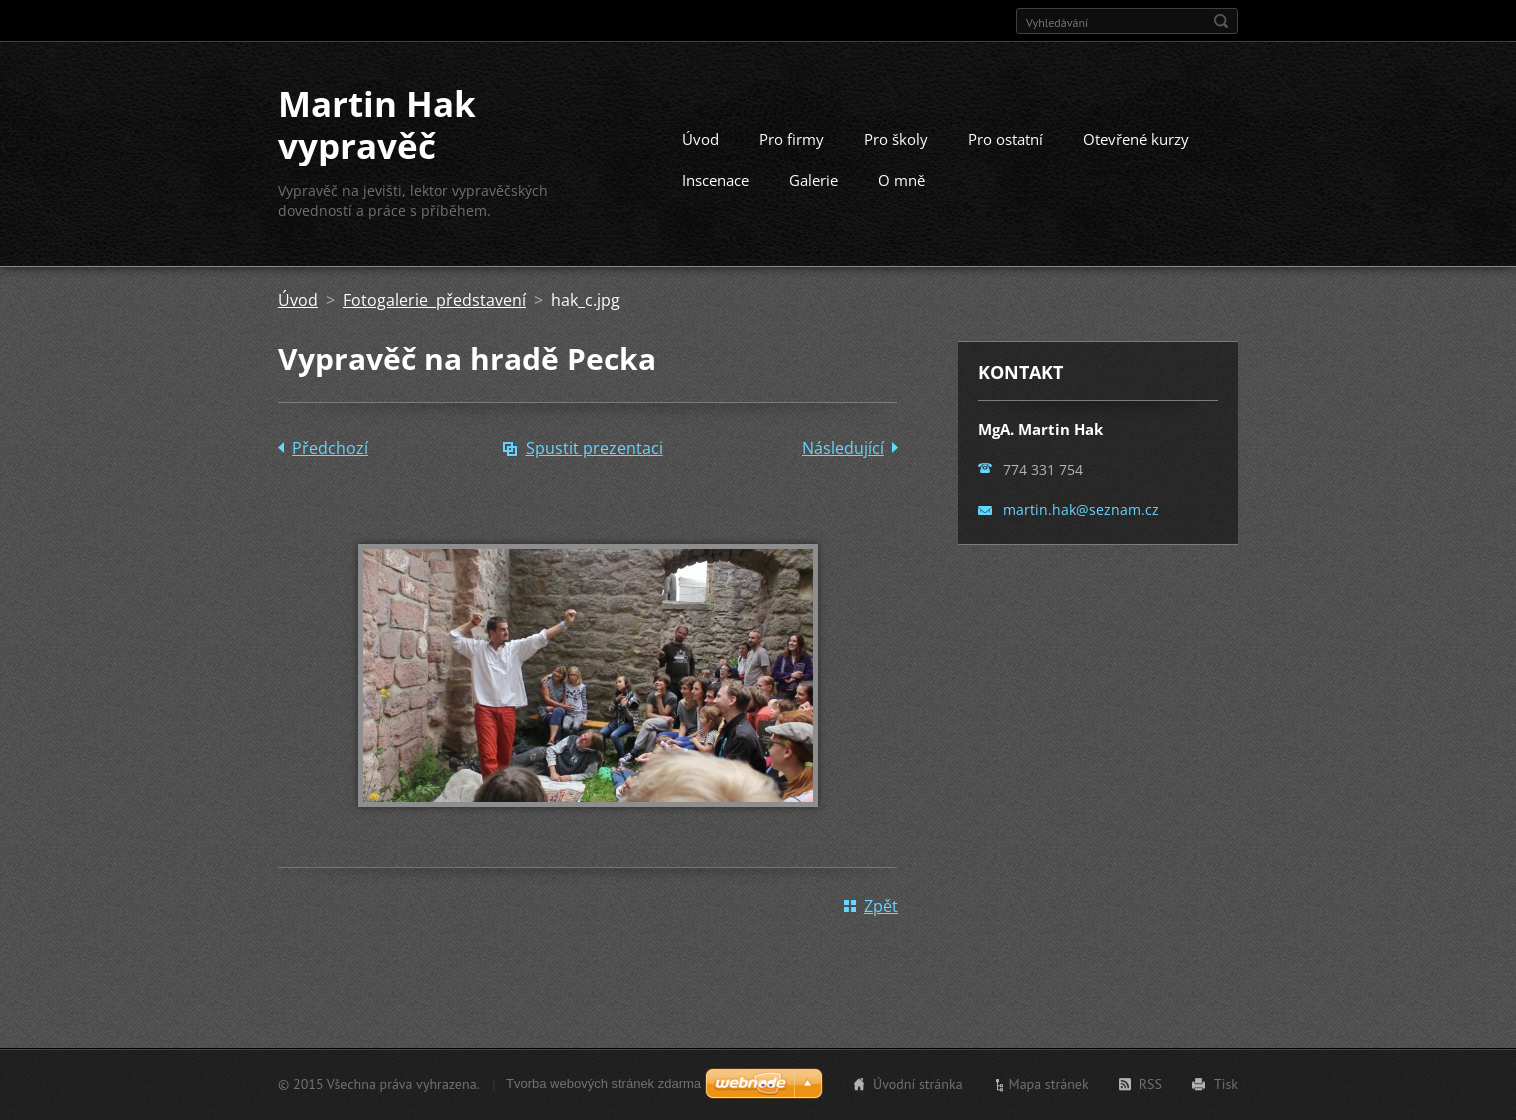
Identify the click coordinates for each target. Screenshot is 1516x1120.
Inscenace (715, 180)
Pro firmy (791, 139)
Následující (843, 448)
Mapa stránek (1049, 1084)
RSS (1150, 1084)
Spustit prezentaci (594, 448)
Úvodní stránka (918, 1084)
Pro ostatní (1005, 139)
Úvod (700, 139)
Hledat (1221, 21)
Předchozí (330, 448)
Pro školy (896, 139)
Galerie (813, 180)
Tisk (1226, 1084)
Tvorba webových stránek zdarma (603, 1083)
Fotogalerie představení (434, 300)
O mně (901, 180)
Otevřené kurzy (1136, 139)
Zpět (881, 906)
